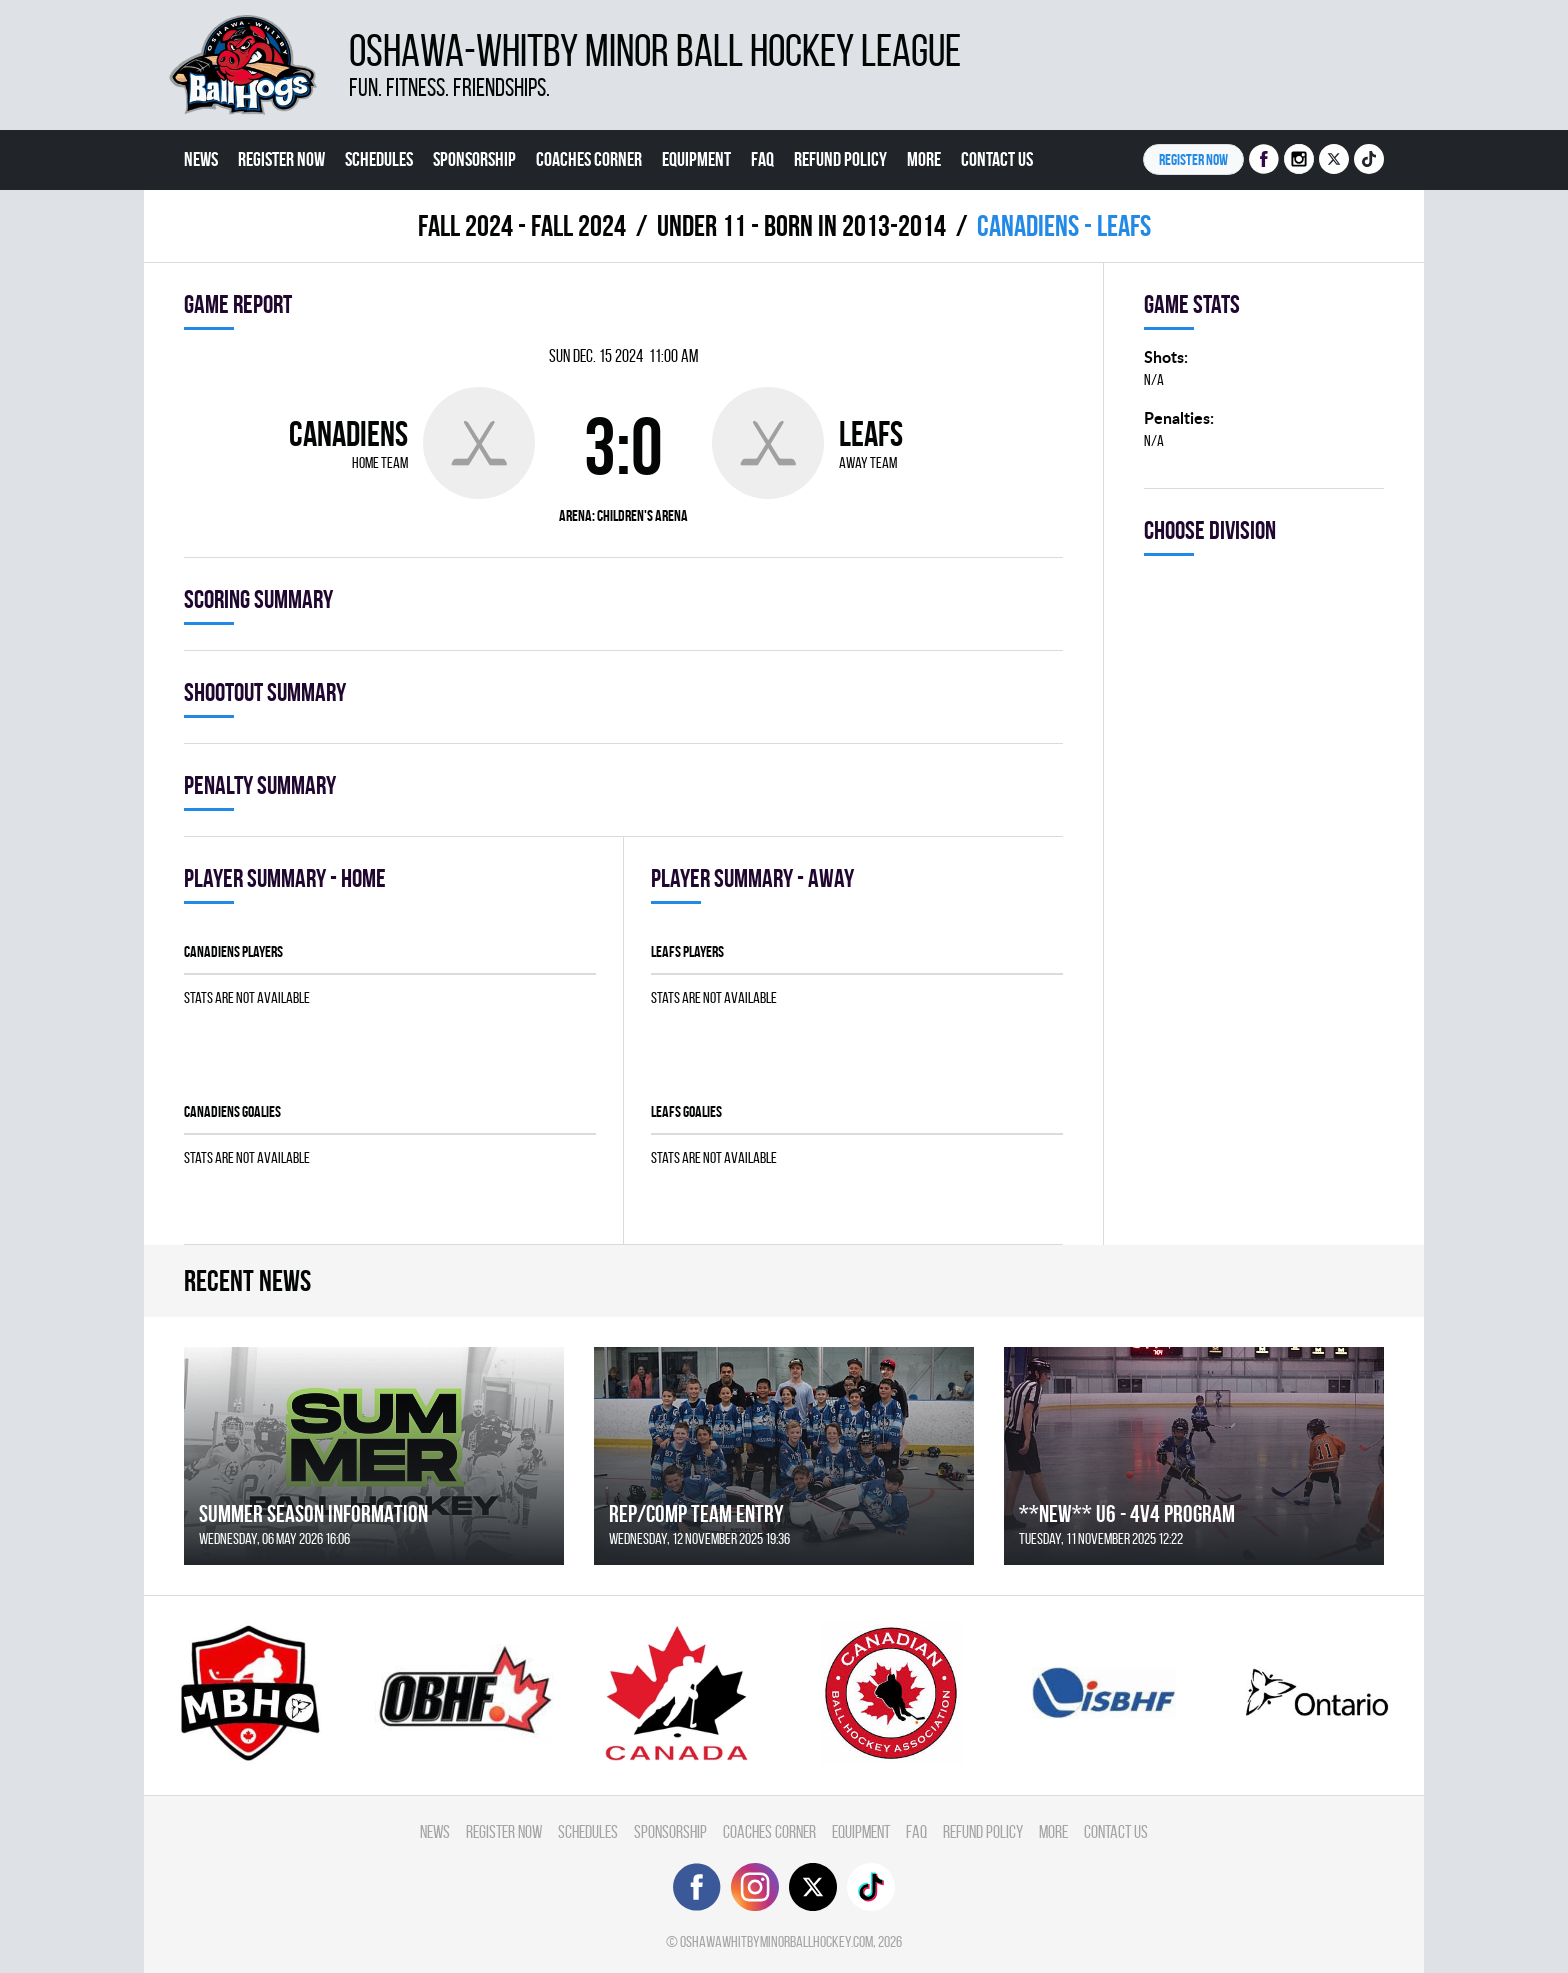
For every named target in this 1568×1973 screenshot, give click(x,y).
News (201, 159)
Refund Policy (840, 159)
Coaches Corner (589, 159)
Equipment (696, 159)
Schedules (379, 159)
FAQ (762, 159)
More (924, 159)
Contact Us (997, 159)
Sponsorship (474, 159)
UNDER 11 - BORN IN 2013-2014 (801, 225)
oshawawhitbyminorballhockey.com (776, 1941)
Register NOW (1193, 159)
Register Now (281, 159)
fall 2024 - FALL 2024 (522, 225)
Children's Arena (642, 515)
